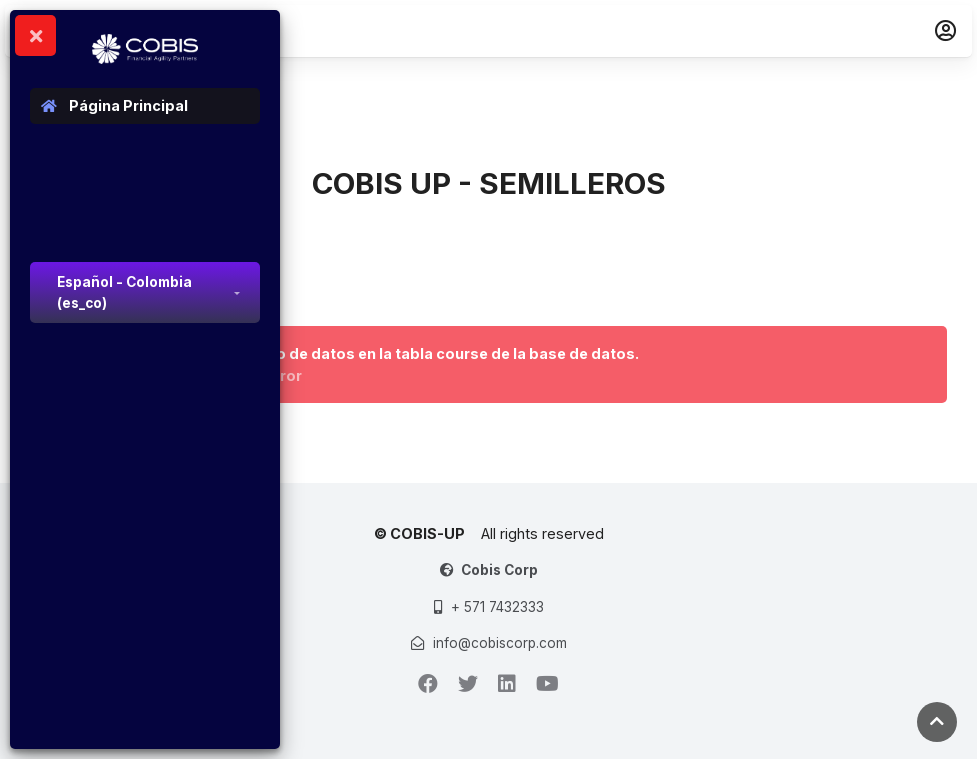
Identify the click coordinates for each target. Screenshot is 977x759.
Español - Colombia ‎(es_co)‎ (124, 292)
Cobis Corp (499, 570)
